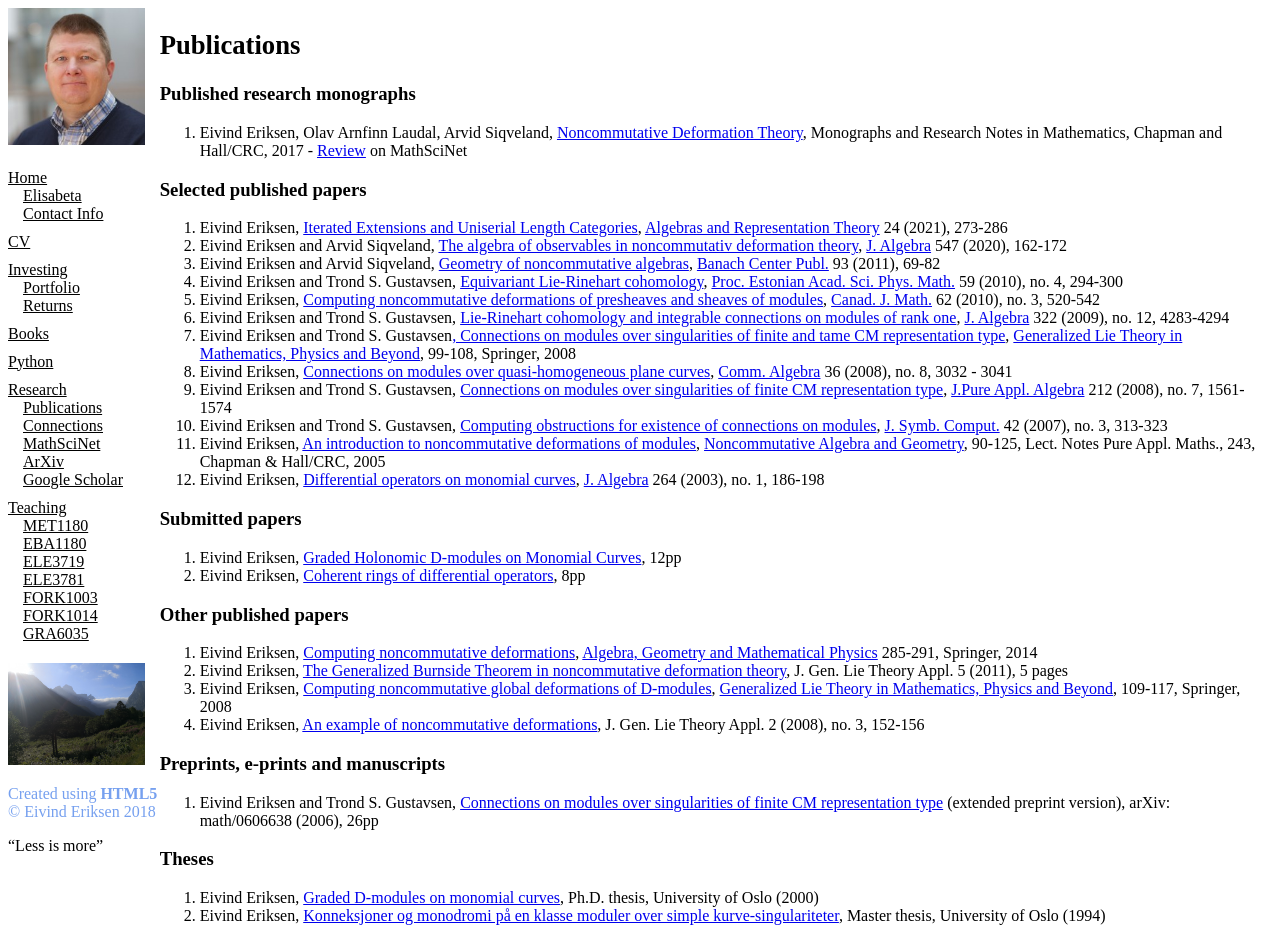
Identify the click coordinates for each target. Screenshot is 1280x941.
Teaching (37, 507)
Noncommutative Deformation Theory (680, 132)
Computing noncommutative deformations (439, 652)
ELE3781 (53, 579)
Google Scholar (73, 479)
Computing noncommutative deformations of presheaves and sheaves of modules (563, 299)
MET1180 (55, 525)
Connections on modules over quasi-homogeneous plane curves (506, 371)
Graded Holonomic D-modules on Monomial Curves (472, 557)
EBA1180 (54, 543)
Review (341, 150)
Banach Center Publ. (763, 263)
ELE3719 (53, 561)
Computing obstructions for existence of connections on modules (668, 425)
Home (27, 177)
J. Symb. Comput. (942, 425)
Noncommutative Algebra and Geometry (834, 443)
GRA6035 (56, 633)
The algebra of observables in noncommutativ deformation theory (648, 245)
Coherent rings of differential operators (428, 575)
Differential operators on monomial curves (439, 479)
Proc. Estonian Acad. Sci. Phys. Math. (833, 281)
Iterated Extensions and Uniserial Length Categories (470, 227)
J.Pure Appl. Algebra (1017, 389)
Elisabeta (52, 195)
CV (19, 241)
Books (28, 333)
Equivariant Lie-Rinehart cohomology (581, 281)
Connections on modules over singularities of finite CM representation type (701, 389)
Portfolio (51, 287)
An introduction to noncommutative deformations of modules (499, 443)
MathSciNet (61, 443)
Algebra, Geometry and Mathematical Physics (729, 652)
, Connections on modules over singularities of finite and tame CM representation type (728, 335)
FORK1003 (60, 597)
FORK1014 (60, 615)
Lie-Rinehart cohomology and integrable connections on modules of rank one (708, 317)
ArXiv (43, 461)
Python (30, 361)
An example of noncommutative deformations (449, 724)
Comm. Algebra (769, 371)
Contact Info (63, 213)
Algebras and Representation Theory (762, 227)
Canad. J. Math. (881, 299)
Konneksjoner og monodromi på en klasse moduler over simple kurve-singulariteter (571, 915)
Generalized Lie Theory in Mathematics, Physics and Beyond (916, 688)
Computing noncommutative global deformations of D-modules (507, 688)
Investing (38, 269)
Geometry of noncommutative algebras (564, 263)
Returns (48, 305)
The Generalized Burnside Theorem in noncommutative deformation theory (544, 670)
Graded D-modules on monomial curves (431, 897)
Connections (63, 425)
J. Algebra (898, 245)
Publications (62, 407)
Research (37, 389)
